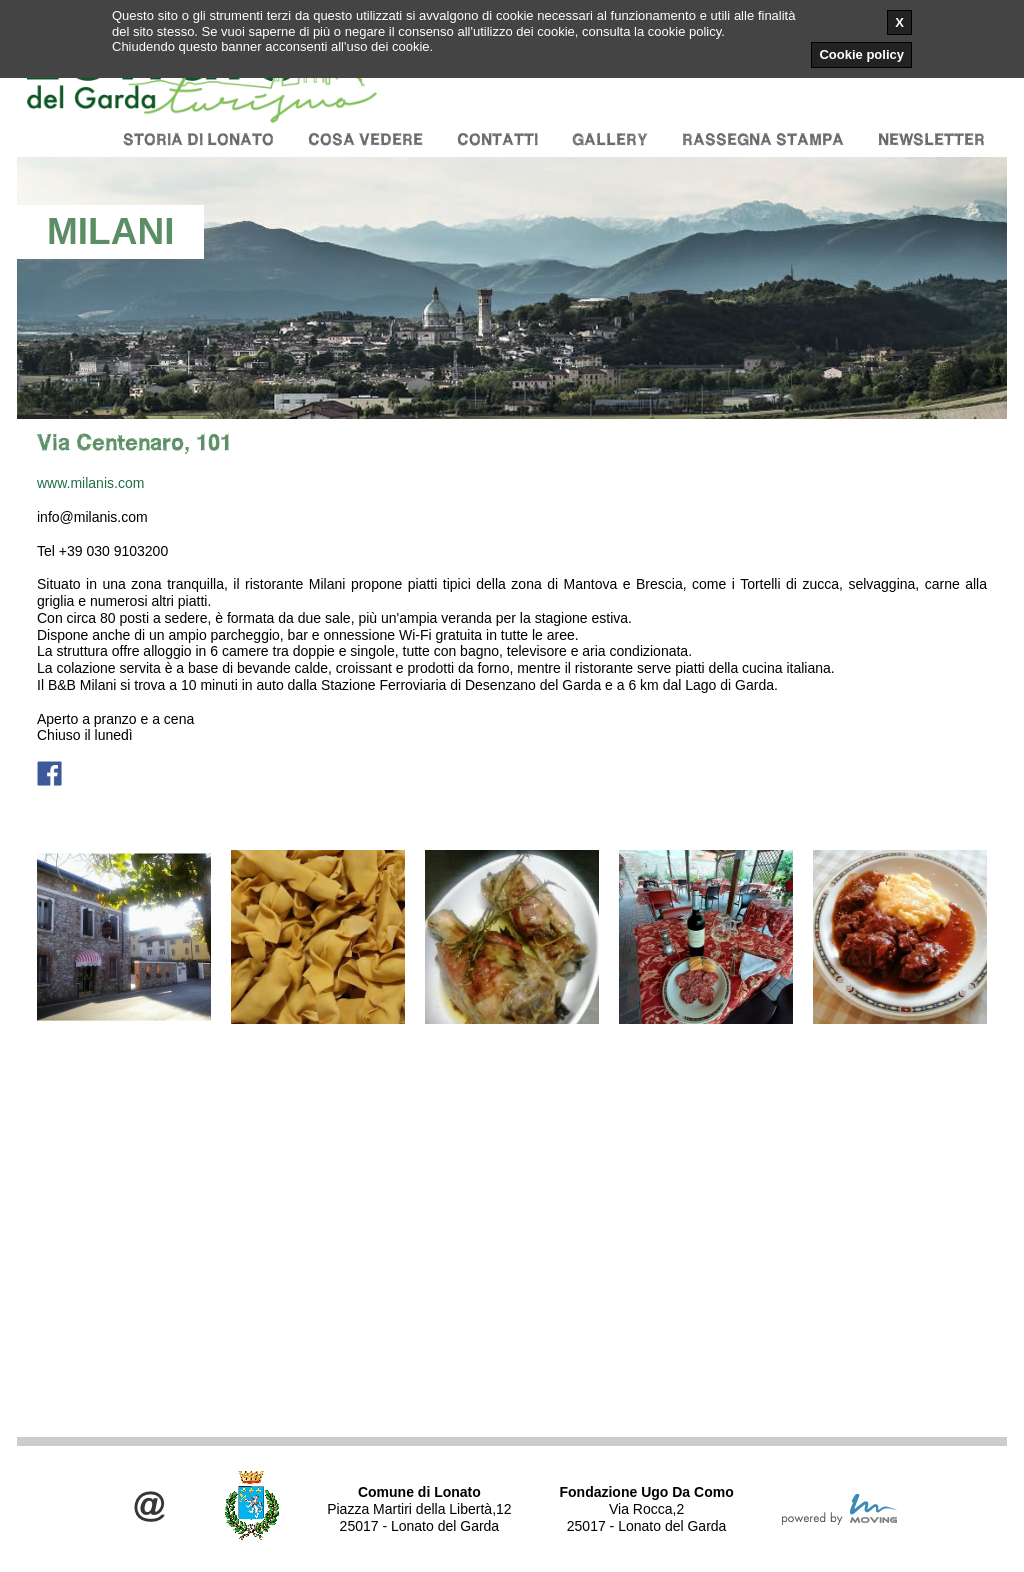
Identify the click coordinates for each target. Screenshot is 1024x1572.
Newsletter (931, 139)
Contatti (497, 139)
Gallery (610, 139)
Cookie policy (861, 54)
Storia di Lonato (198, 139)
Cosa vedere (365, 139)
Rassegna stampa (763, 139)
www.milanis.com (90, 483)
